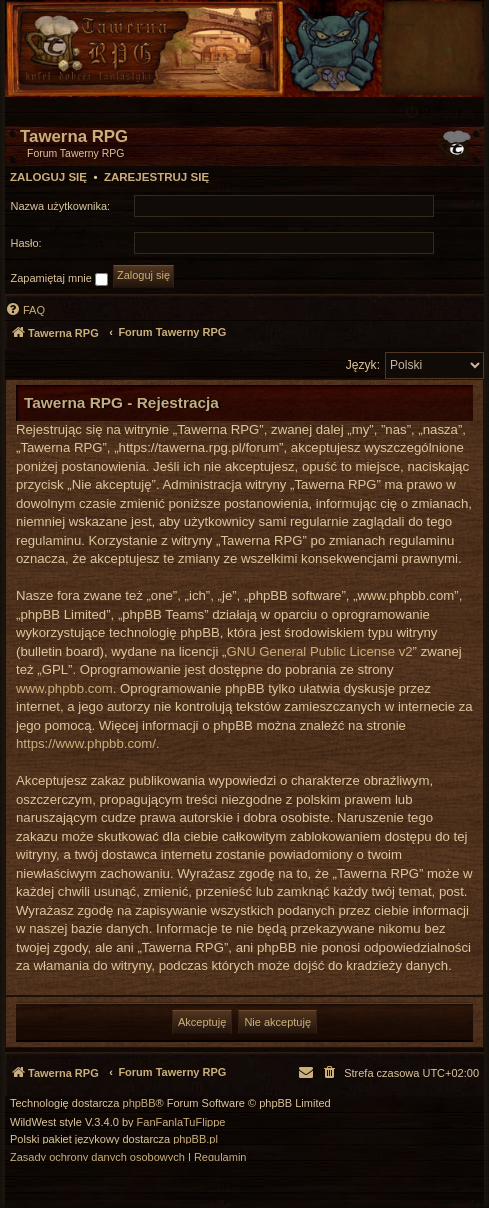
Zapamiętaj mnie (59, 279)
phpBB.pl (195, 1139)
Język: (363, 365)
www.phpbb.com (64, 688)
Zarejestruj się (156, 177)
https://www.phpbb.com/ (86, 743)
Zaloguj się (48, 177)
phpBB (139, 1103)
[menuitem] (442, 112)
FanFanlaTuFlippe (181, 1122)
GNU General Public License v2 (319, 651)
